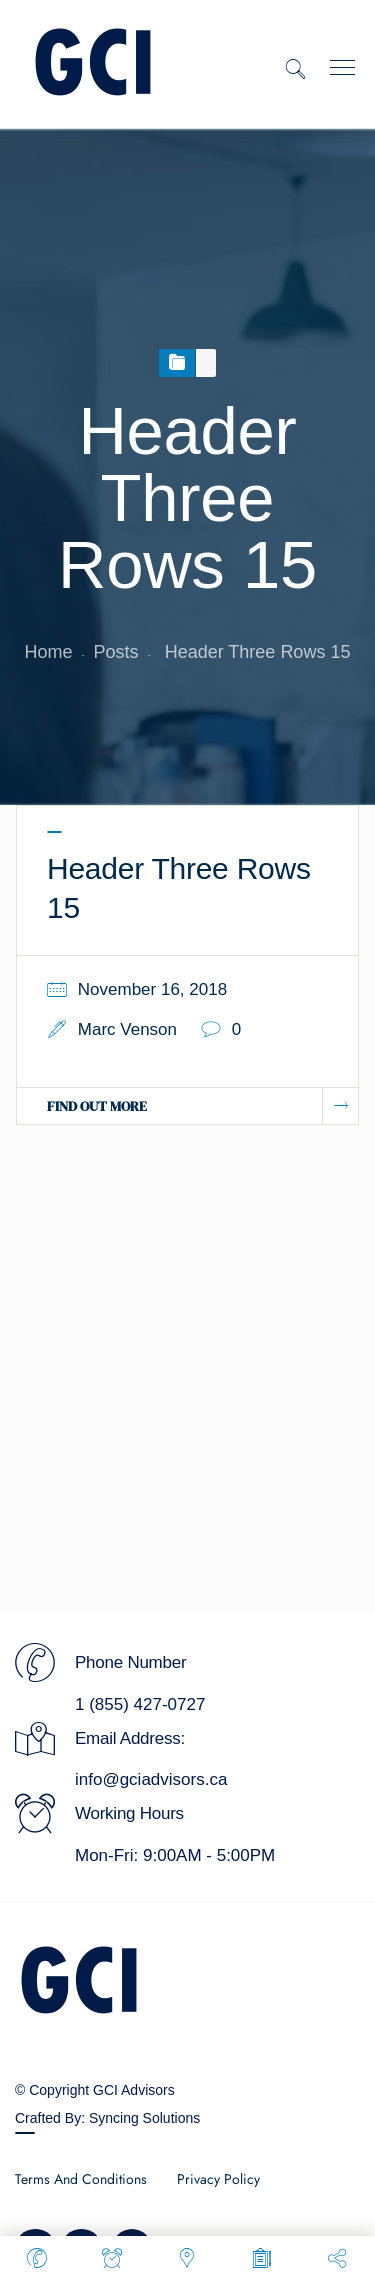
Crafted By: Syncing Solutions (107, 2118)
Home (49, 652)
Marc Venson (127, 1029)
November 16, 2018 (152, 989)
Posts (116, 652)
